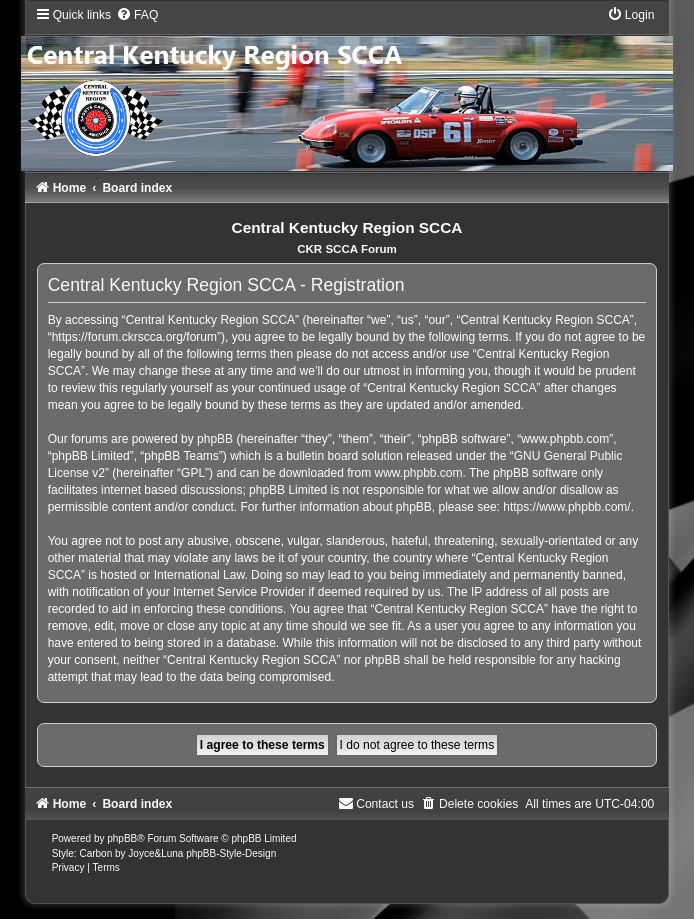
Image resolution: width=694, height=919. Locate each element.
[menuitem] (137, 15)
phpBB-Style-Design (231, 853)
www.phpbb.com (419, 473)
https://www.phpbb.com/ (566, 507)
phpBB (122, 838)
